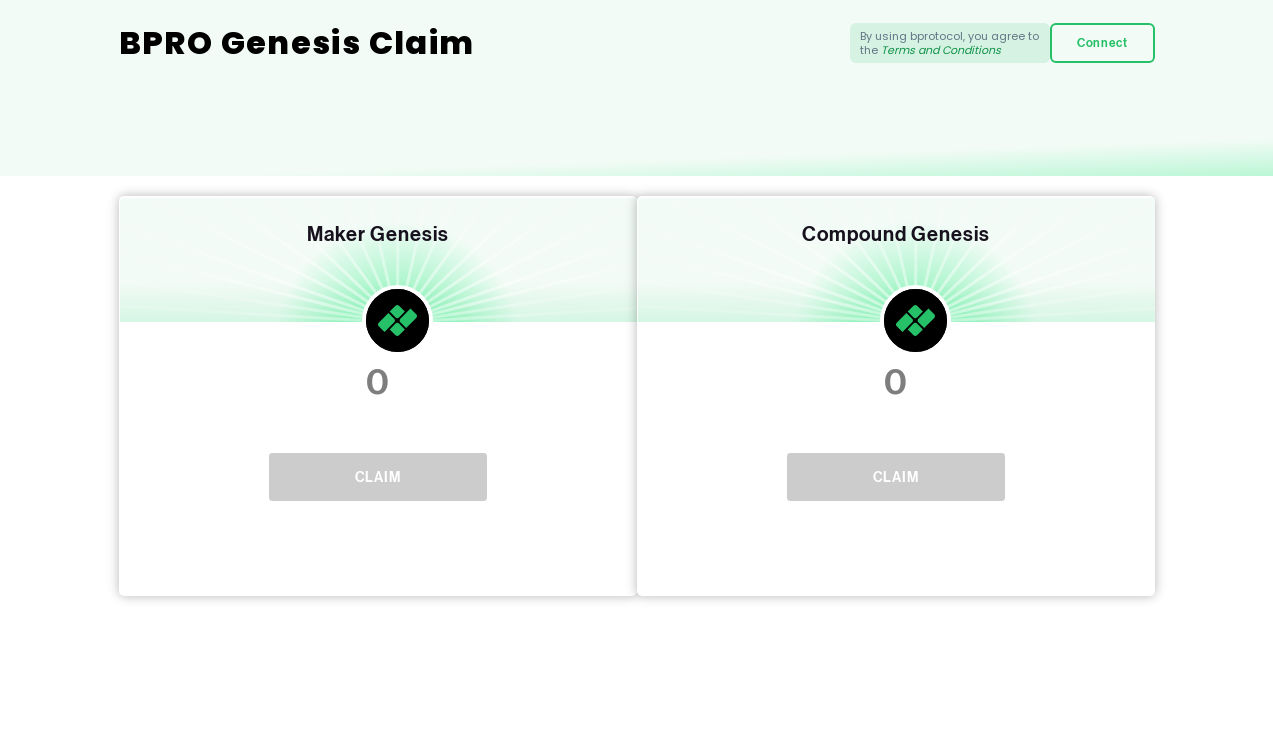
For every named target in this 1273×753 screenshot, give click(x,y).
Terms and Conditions (941, 50)
